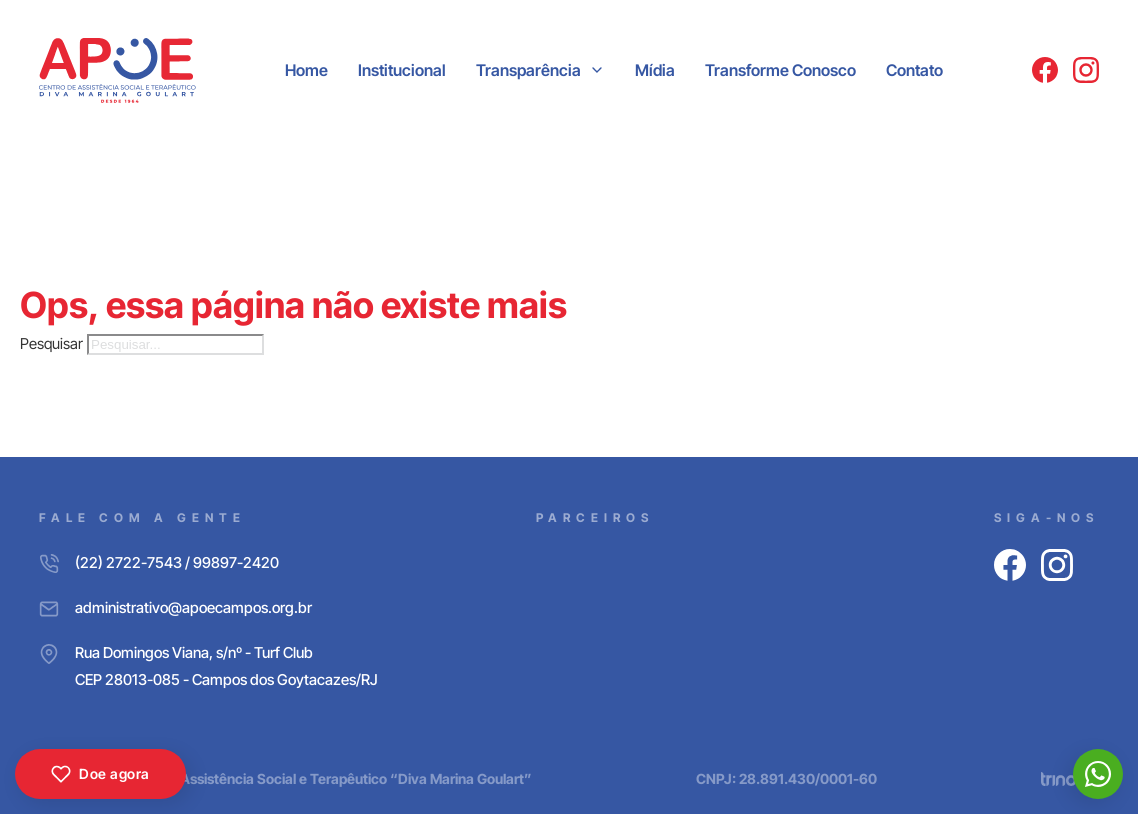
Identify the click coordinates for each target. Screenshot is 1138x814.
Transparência (528, 70)
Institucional (402, 70)
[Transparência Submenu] (597, 70)
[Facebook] (1045, 70)
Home (306, 70)
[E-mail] (208, 607)
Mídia (655, 70)
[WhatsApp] (1098, 774)
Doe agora (100, 774)
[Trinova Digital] (1070, 779)
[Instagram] (1086, 70)
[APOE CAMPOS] (117, 70)
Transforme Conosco (780, 70)
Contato (914, 70)
